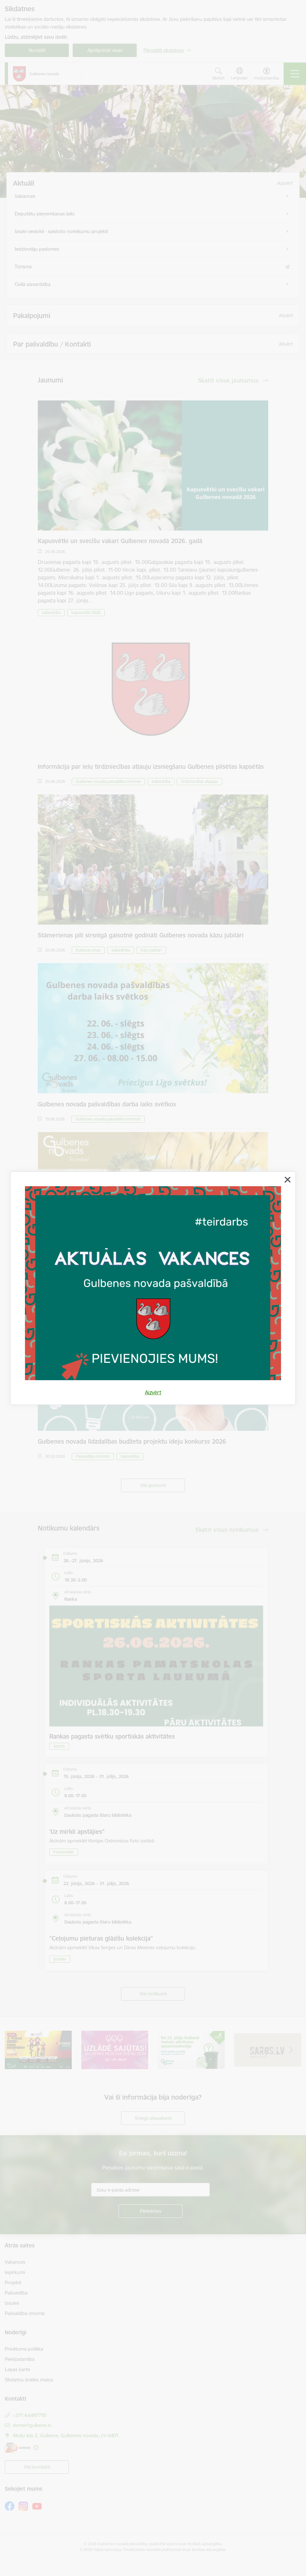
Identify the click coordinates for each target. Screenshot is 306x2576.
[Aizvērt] (287, 1180)
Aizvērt (153, 1392)
